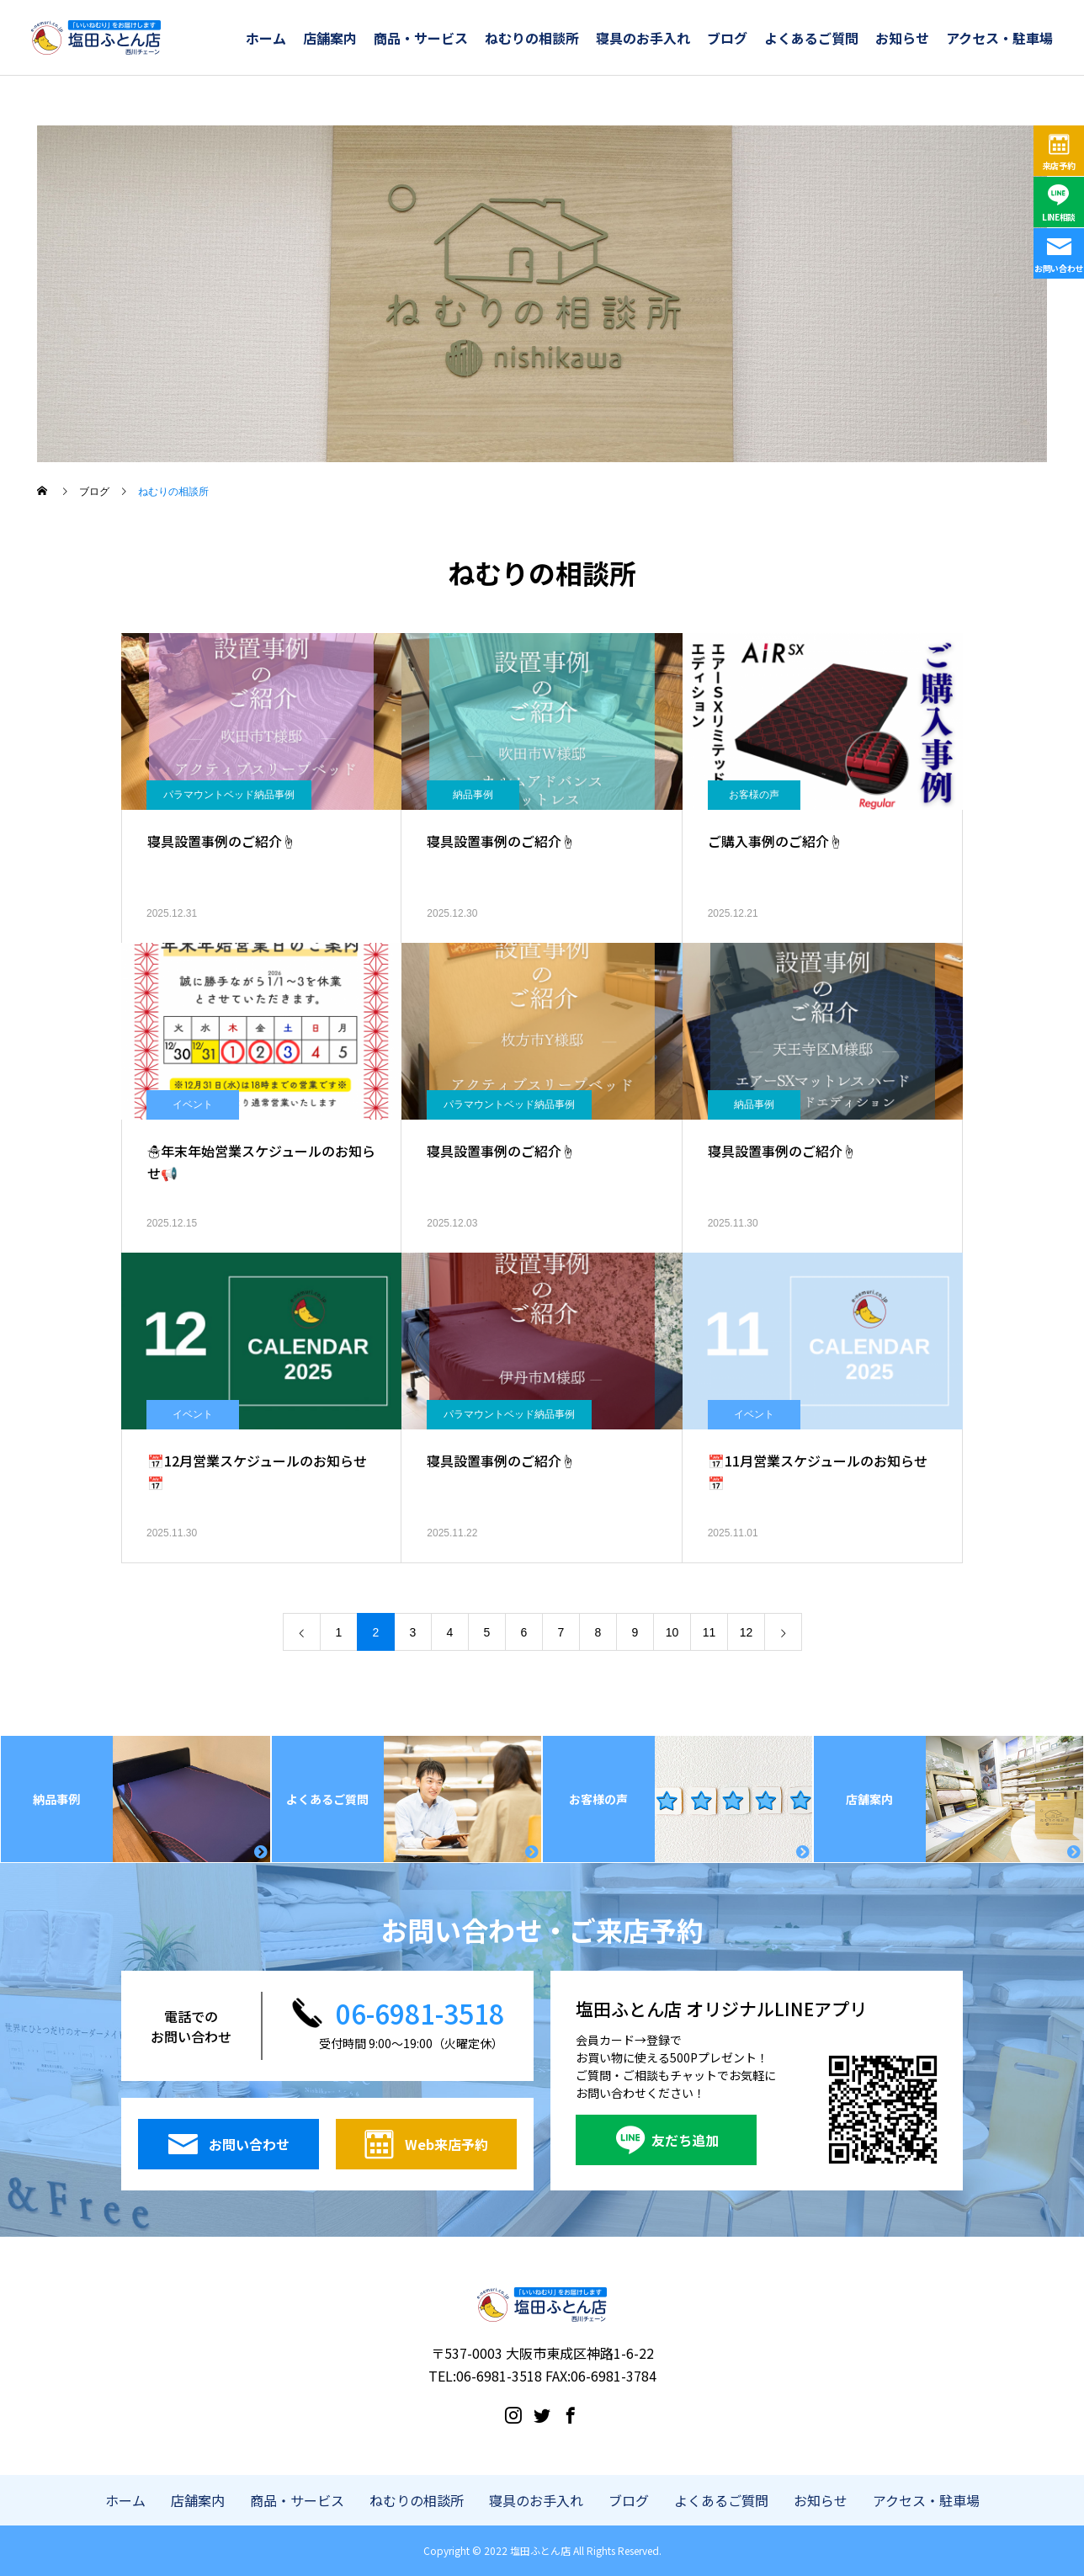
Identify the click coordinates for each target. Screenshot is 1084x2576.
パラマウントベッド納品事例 (229, 795)
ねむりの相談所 (532, 38)
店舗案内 (330, 38)
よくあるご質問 (811, 38)
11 (709, 1632)
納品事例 (473, 795)
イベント (193, 1104)
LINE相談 (1059, 216)
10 (672, 1632)
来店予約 (1059, 165)
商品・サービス (421, 38)
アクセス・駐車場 (999, 38)
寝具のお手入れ (643, 38)
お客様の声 (754, 795)
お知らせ (902, 38)
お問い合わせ (1058, 268)
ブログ (727, 38)
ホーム (266, 38)
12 (746, 1632)
